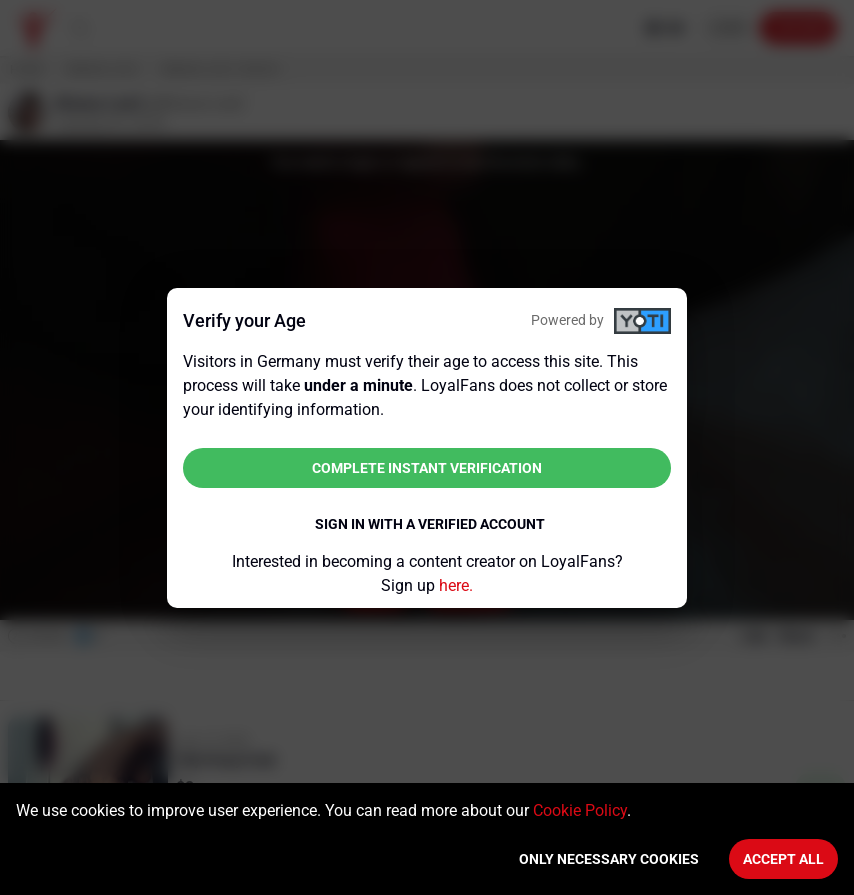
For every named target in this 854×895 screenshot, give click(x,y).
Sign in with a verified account (430, 524)
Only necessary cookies (609, 859)
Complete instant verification (427, 468)
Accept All (783, 859)
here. (456, 585)
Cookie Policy (580, 810)
